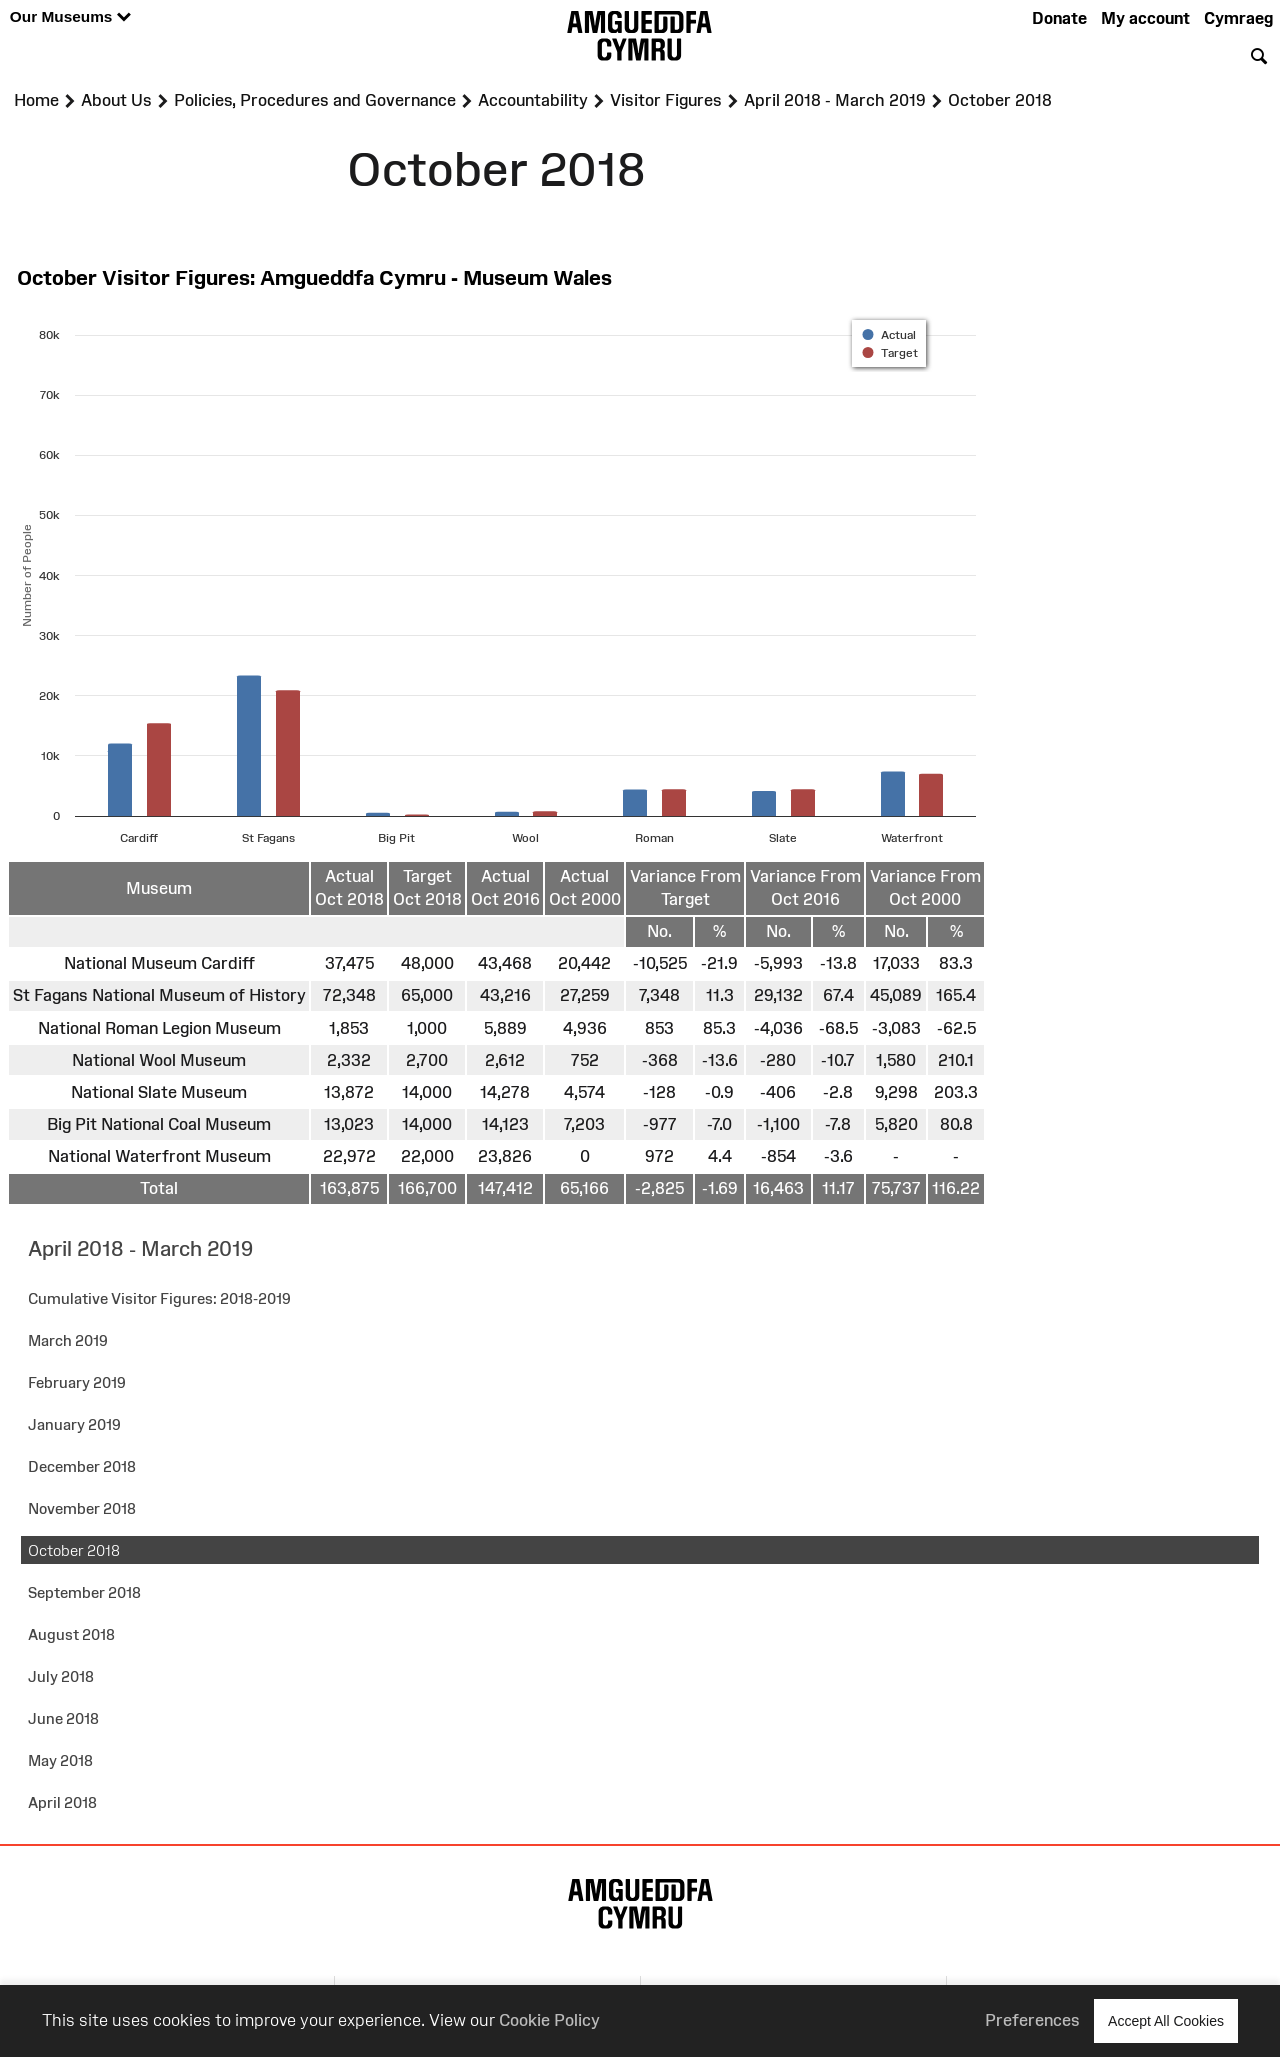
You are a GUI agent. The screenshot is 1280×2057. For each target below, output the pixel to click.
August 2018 (71, 1634)
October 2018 (74, 1550)
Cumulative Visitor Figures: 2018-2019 (159, 1298)
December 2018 (82, 1466)
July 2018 (61, 1676)
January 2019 (74, 1424)
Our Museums (70, 17)
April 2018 (62, 1802)
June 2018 (63, 1718)
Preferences (1032, 2020)
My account (1145, 18)
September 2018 (84, 1592)
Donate (1059, 18)
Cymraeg (1238, 18)
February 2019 (77, 1382)
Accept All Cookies (1166, 2020)
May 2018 (60, 1760)
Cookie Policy (549, 2020)
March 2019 (68, 1340)
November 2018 (82, 1508)
